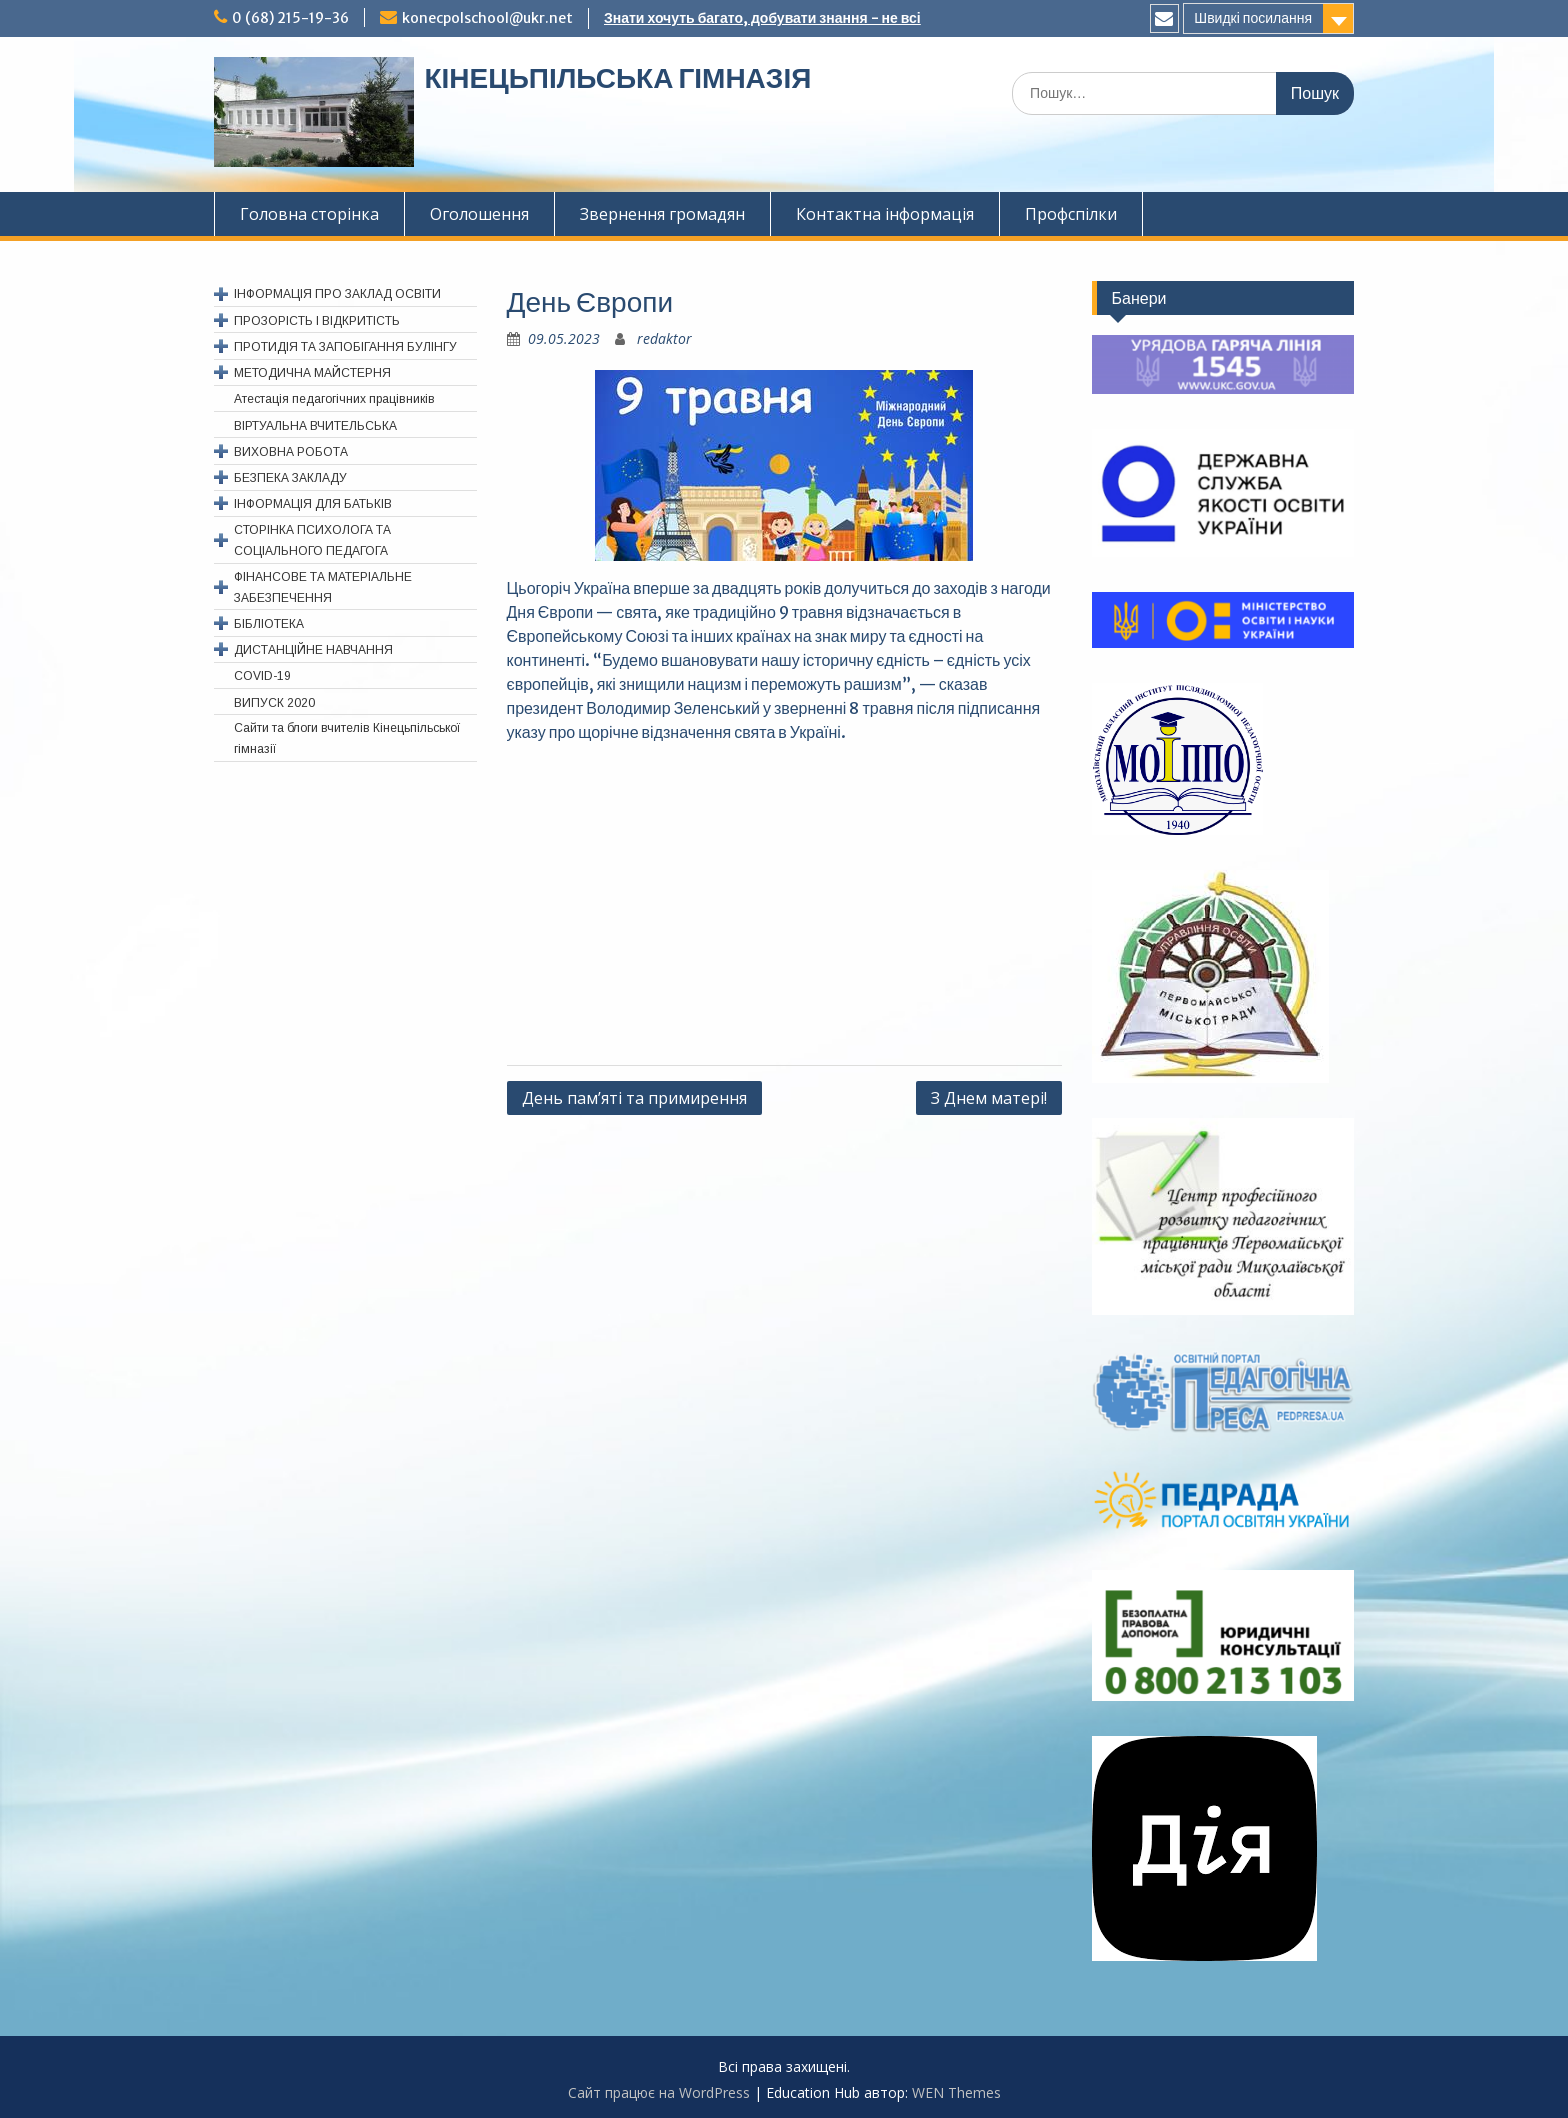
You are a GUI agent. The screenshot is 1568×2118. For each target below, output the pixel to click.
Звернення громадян (662, 214)
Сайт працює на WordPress (659, 2092)
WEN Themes (956, 2092)
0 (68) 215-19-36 (290, 18)
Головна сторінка (309, 214)
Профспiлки (1071, 214)
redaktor (664, 338)
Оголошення (479, 214)
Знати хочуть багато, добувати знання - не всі (762, 18)
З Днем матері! (989, 1098)
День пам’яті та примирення (634, 1098)
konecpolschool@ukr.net (487, 18)
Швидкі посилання (1253, 18)
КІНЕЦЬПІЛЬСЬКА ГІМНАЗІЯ (617, 78)
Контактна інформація (885, 214)
